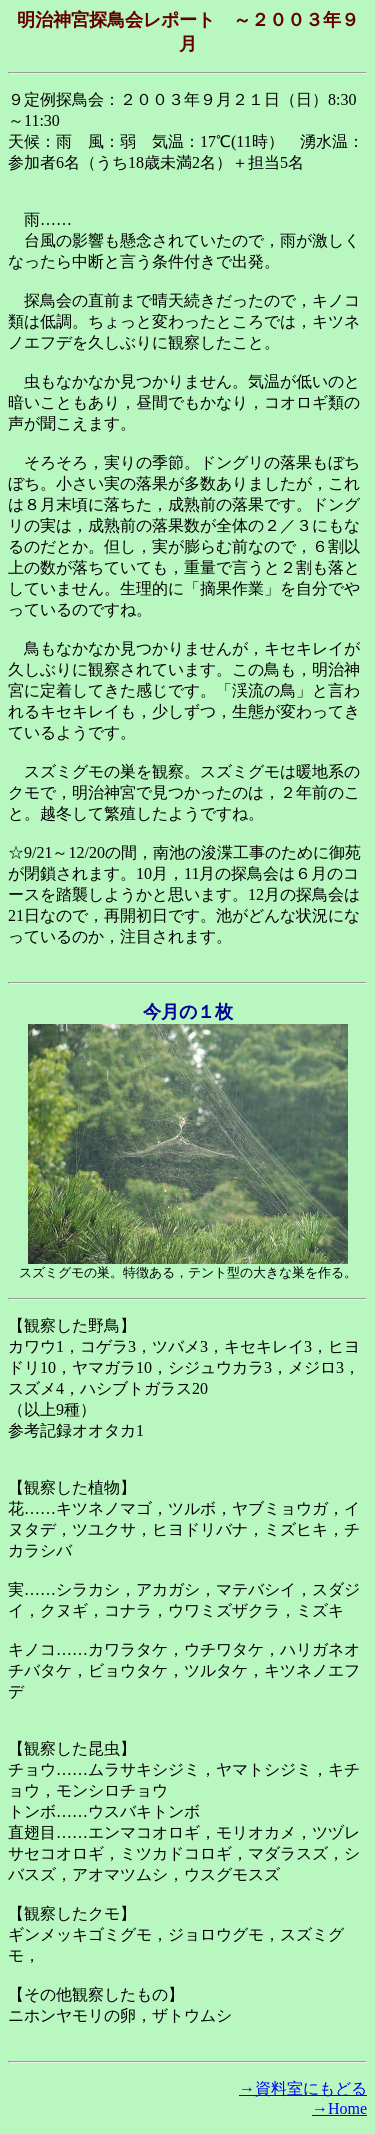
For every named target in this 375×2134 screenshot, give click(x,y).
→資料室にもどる (303, 2088)
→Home (339, 2108)
